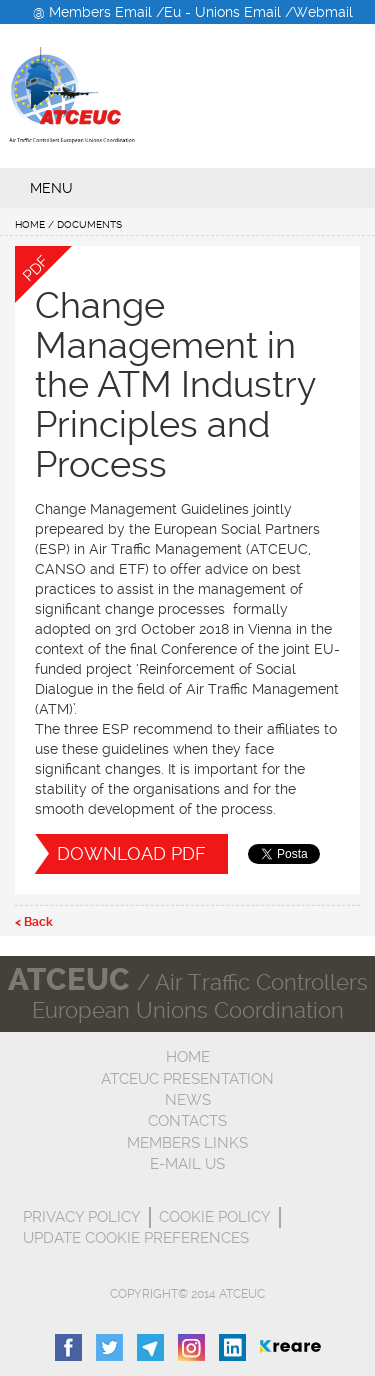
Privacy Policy (82, 1217)
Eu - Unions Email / (228, 12)
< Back (34, 922)
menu (51, 188)
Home (30, 224)
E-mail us (187, 1164)
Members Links (187, 1143)
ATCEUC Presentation (187, 1079)
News (188, 1100)
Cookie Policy (215, 1217)
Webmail (323, 12)
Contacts (187, 1121)
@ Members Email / (98, 12)
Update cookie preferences (136, 1238)
